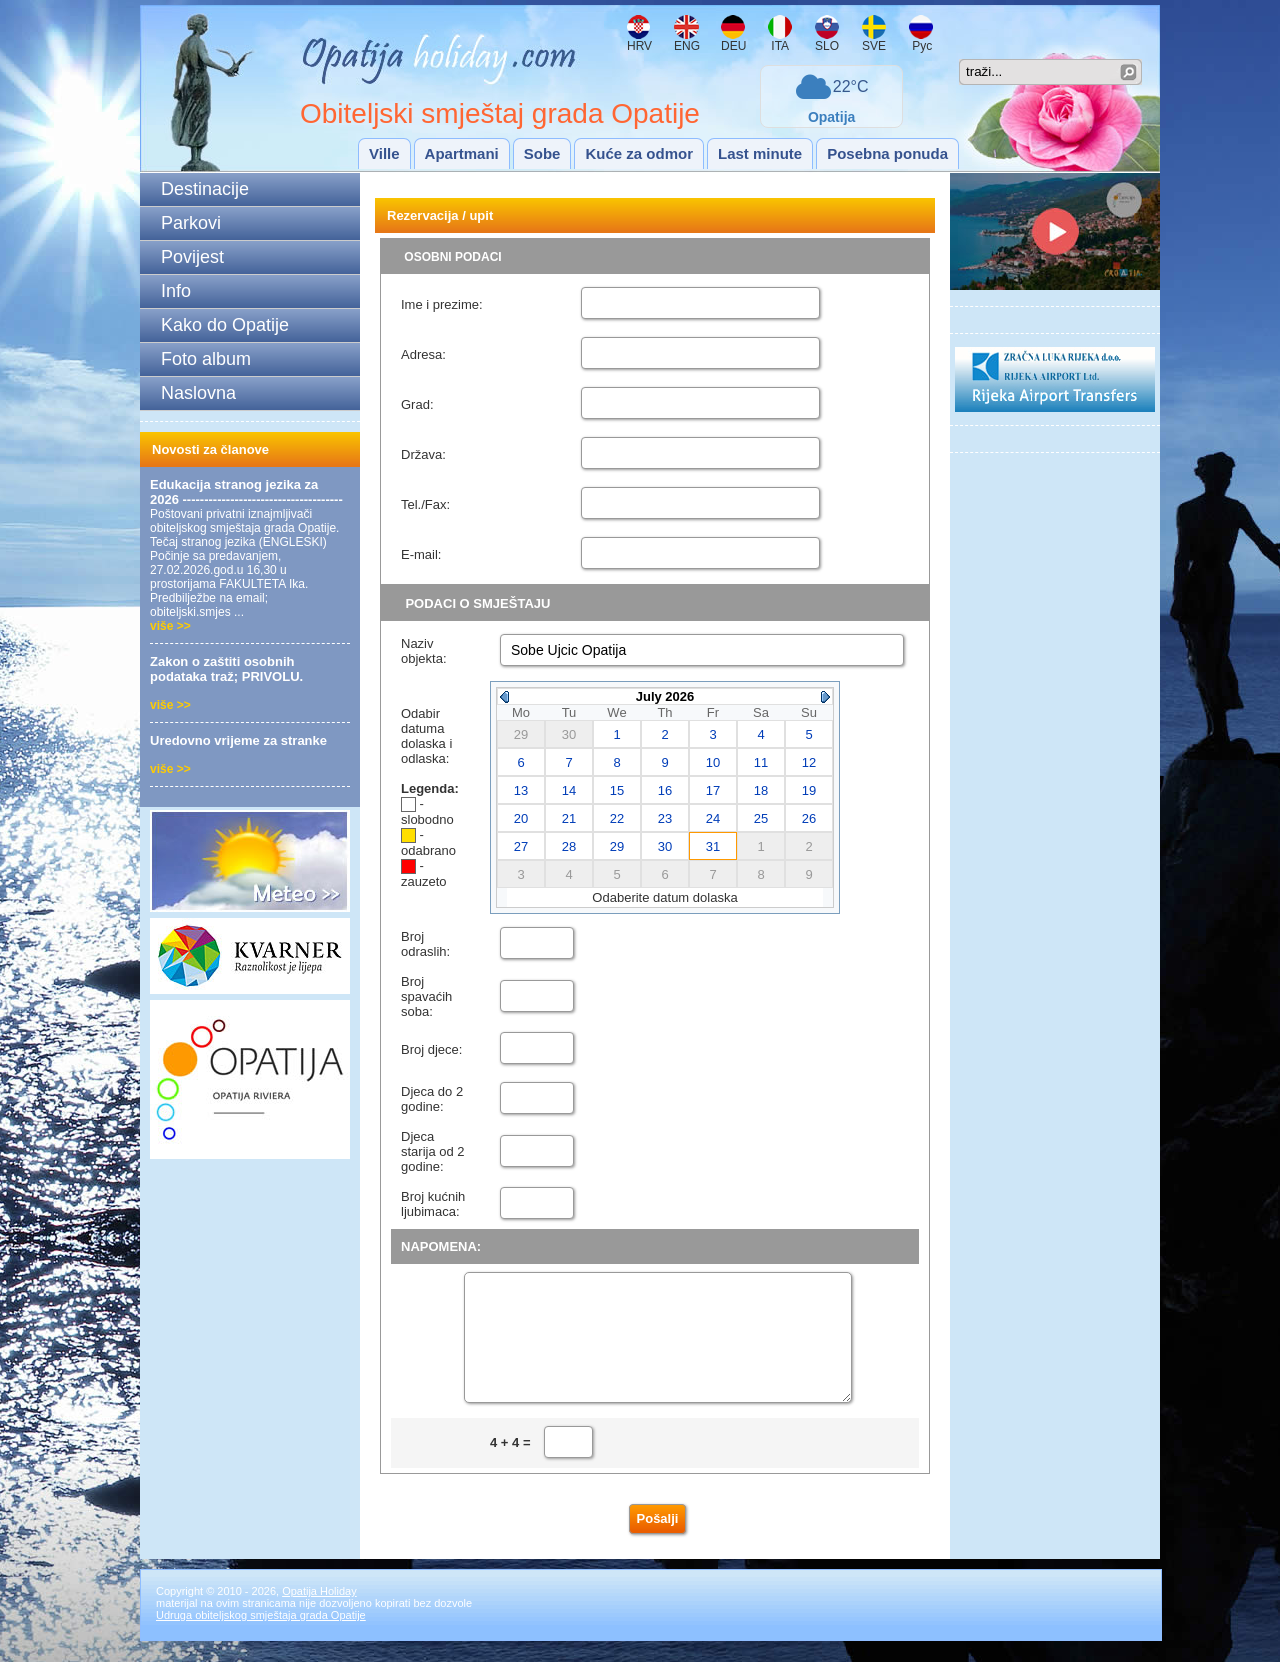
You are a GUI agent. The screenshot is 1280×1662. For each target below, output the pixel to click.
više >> (170, 626)
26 (809, 818)
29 (617, 846)
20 (521, 818)
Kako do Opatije (225, 325)
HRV (639, 46)
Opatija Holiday (319, 1612)
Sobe (542, 153)
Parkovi (191, 223)
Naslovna (198, 393)
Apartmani (462, 153)
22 (617, 818)
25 (761, 818)
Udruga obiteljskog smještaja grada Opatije (261, 1636)
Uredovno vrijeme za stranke (238, 740)
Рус (920, 46)
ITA (778, 46)
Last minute (760, 153)
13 (521, 790)
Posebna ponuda (887, 153)
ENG (687, 46)
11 (761, 762)
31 (713, 846)
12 (809, 762)
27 (521, 846)
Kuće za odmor (639, 153)
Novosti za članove (210, 449)
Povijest (192, 257)
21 (569, 818)
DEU (733, 46)
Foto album (206, 359)
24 (713, 818)
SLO (827, 46)
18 (761, 790)
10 (713, 762)
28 (569, 846)
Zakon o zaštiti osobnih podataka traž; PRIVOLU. (226, 669)
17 (713, 790)
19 (809, 790)
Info (176, 291)
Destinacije (205, 189)
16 (665, 790)
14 (569, 790)
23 (665, 818)
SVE (874, 46)
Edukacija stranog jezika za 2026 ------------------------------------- (246, 492)
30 (665, 846)
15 (617, 790)
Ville (384, 153)
